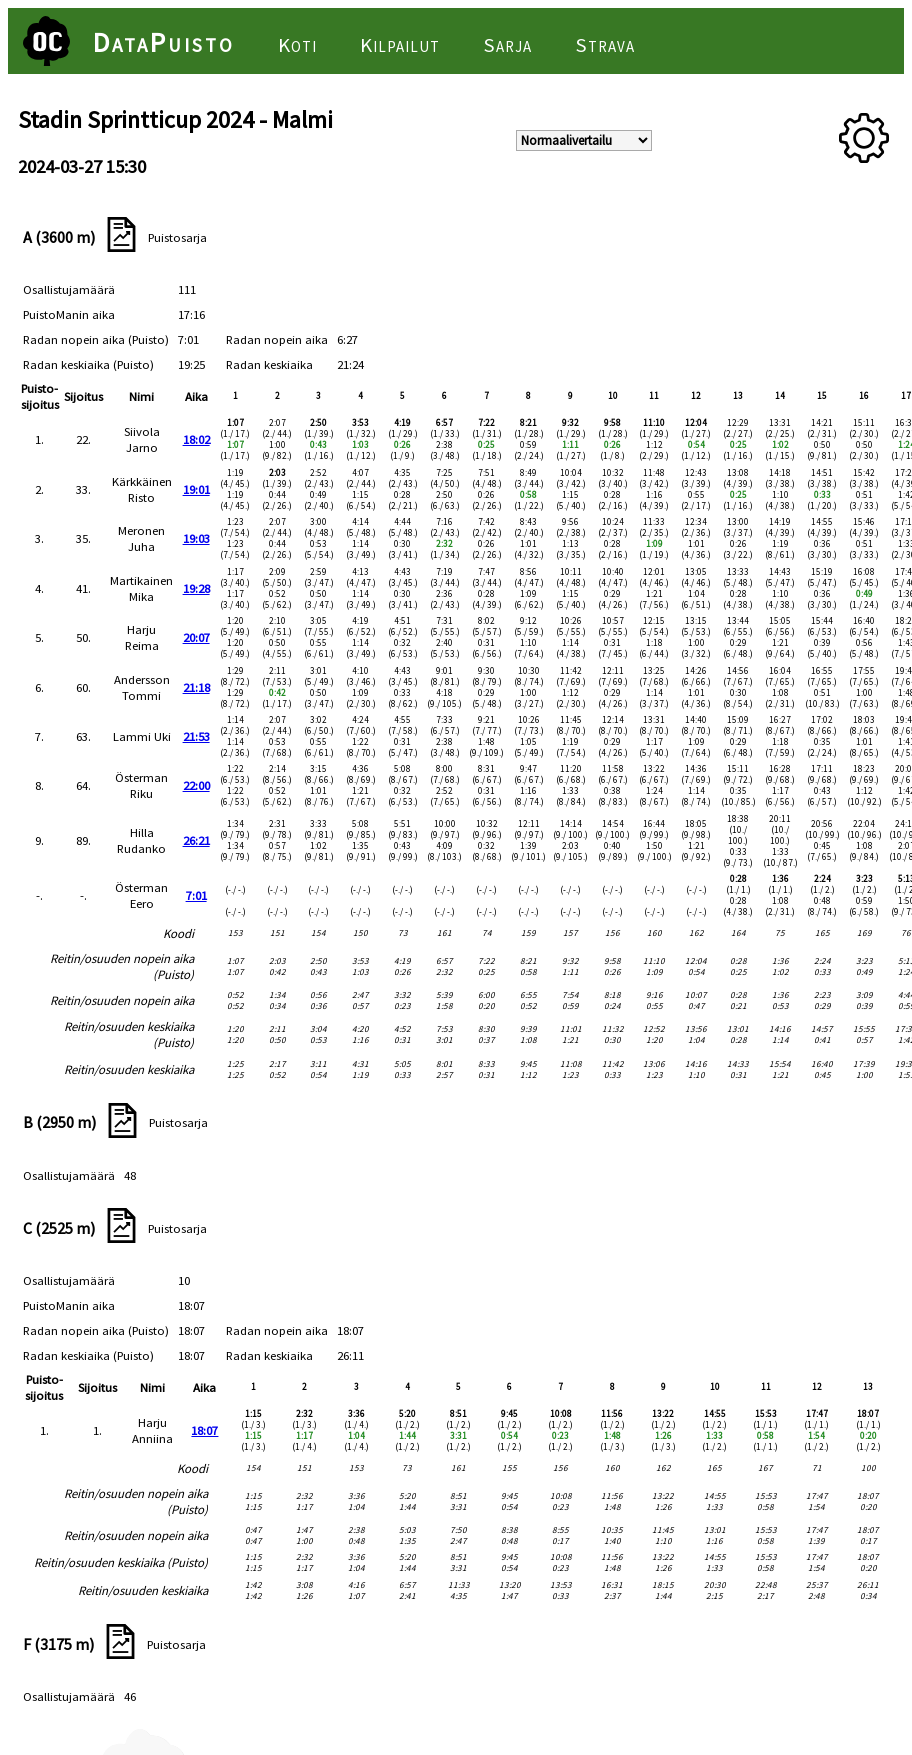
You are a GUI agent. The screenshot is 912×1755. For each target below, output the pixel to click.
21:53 (196, 736)
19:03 (196, 538)
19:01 (196, 489)
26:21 (196, 840)
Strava (605, 45)
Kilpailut (400, 45)
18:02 (196, 439)
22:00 (196, 785)
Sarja (507, 45)
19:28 (196, 588)
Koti (297, 45)
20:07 (196, 637)
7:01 (196, 895)
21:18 (196, 687)
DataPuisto (164, 42)
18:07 (204, 1430)
